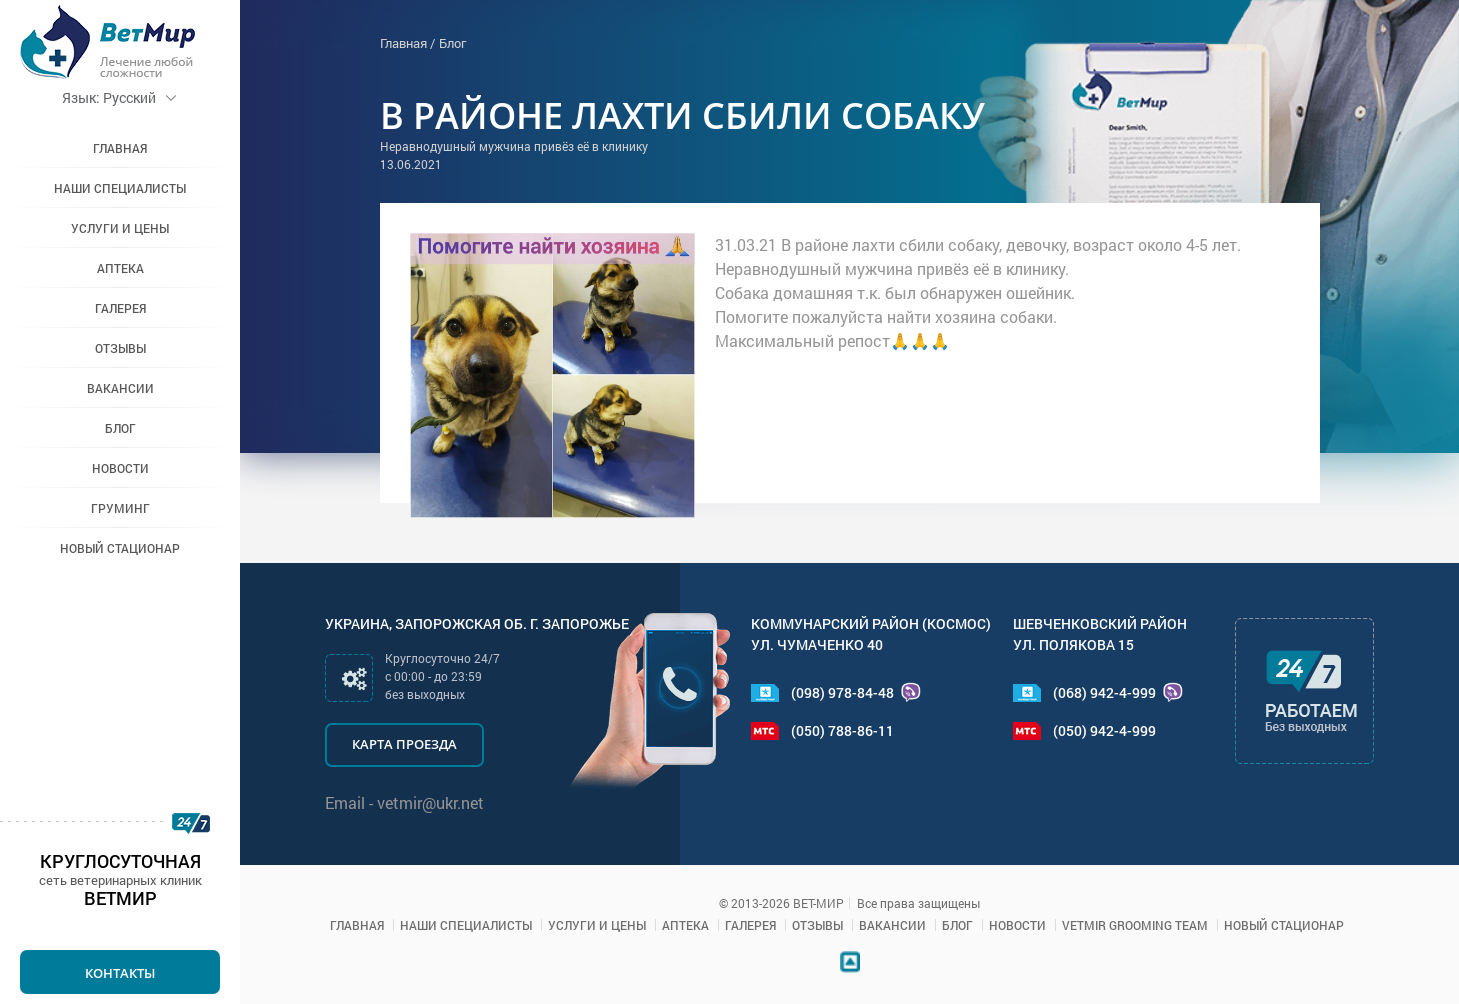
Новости (120, 468)
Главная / (407, 43)
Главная (120, 148)
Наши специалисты (120, 188)
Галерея (120, 308)
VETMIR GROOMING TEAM (1135, 925)
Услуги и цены (120, 228)
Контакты (120, 973)
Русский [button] (120, 97)
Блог (120, 428)
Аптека (120, 268)
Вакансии (120, 388)
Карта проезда (404, 744)
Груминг (120, 508)
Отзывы (120, 348)
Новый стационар (120, 548)
